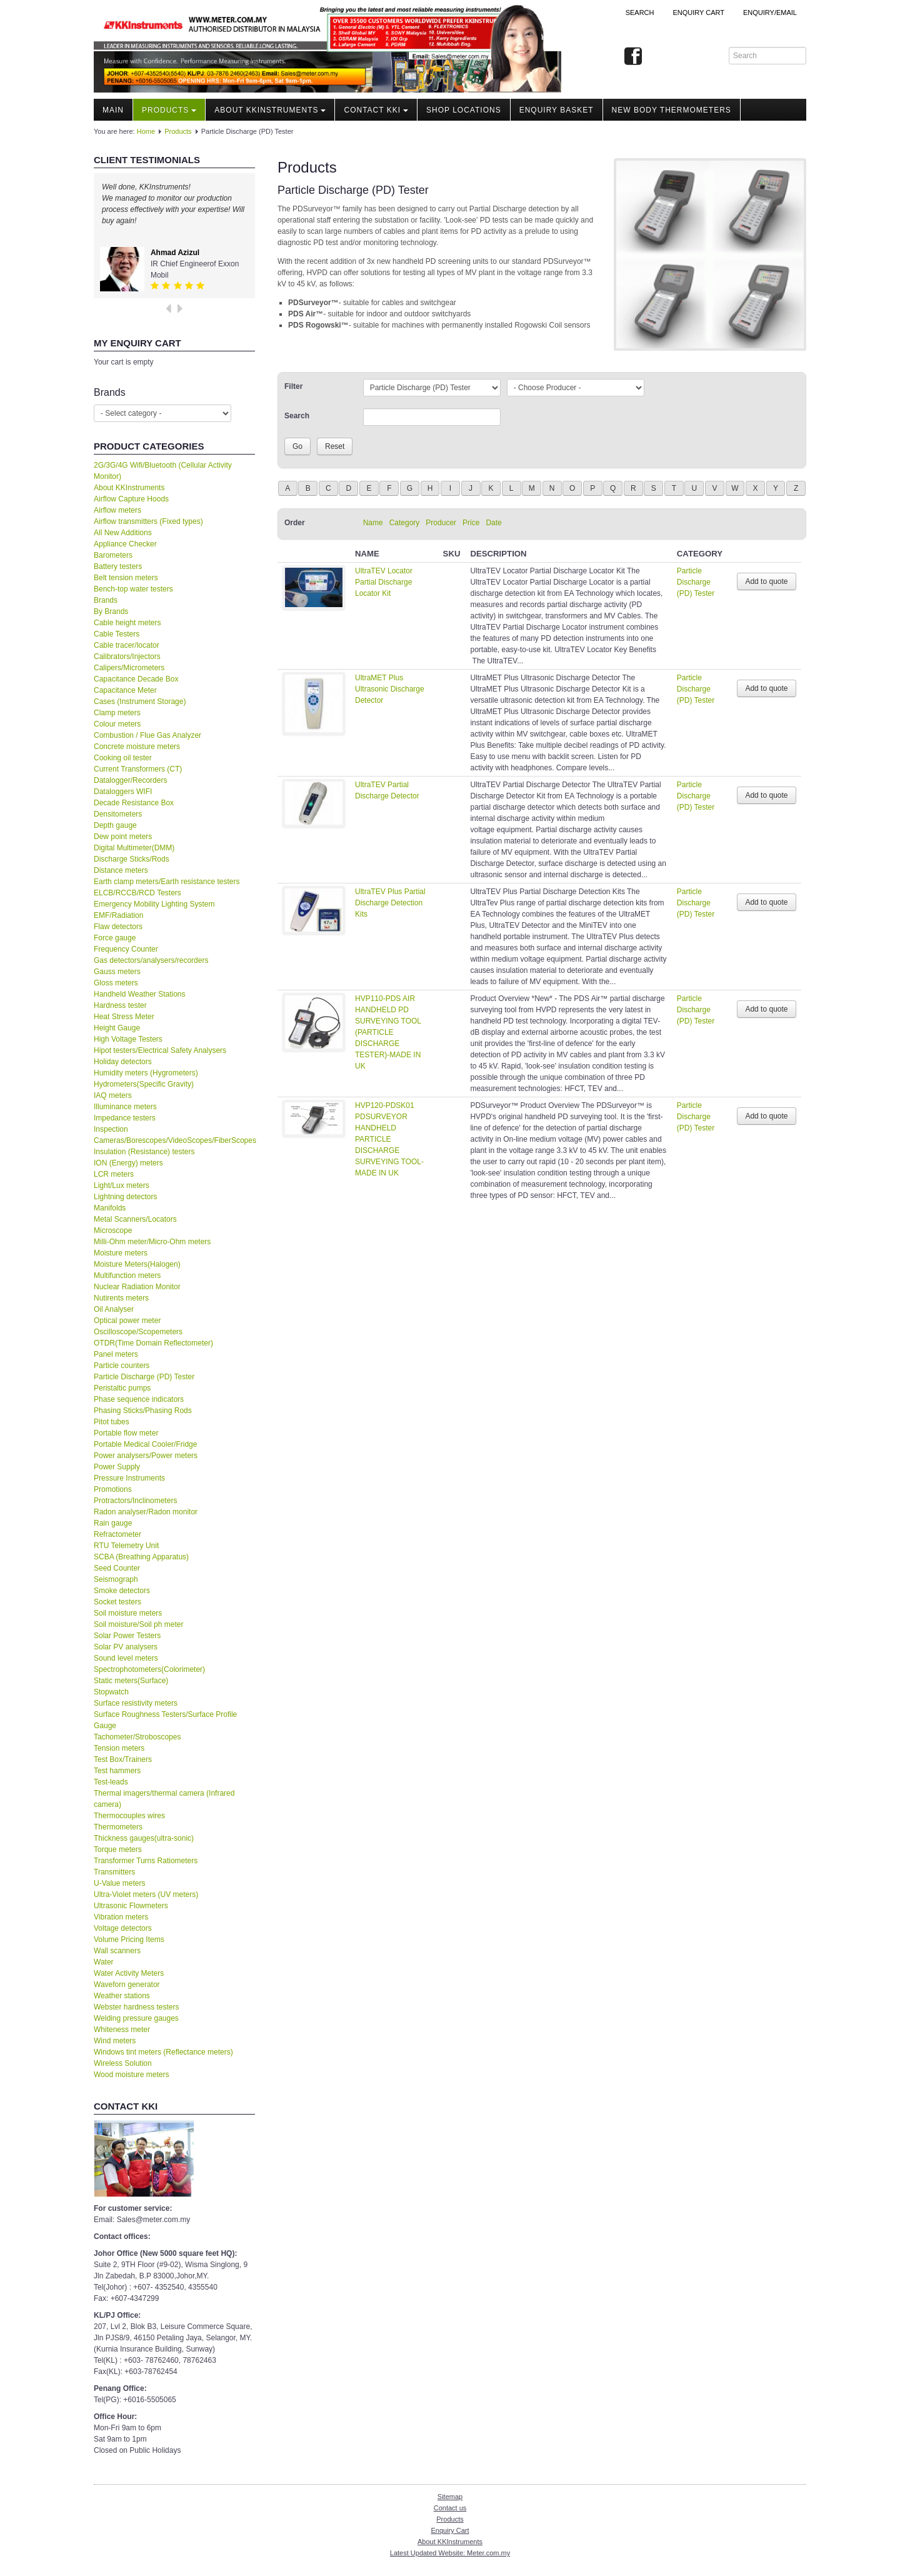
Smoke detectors (122, 1590)
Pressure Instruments (129, 1478)
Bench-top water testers (133, 589)
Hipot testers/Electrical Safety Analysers (160, 1050)
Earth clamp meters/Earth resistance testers (166, 881)
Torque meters (118, 1849)
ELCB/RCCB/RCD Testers (137, 892)
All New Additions (123, 532)
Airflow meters (117, 510)
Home (146, 131)
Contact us (450, 2508)
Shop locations (463, 110)
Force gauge (115, 937)
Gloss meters (116, 983)
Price (470, 522)
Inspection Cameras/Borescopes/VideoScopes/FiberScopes (174, 1135)
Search (640, 12)
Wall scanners (117, 1950)
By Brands (111, 611)
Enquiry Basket (556, 110)
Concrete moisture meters (137, 746)
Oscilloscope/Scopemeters (138, 1331)
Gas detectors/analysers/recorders (151, 960)
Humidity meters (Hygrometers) (146, 1073)
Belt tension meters (126, 577)
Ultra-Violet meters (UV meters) (146, 1894)
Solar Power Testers (127, 1635)
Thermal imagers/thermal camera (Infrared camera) (164, 1799)
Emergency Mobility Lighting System (154, 904)
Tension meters (119, 1748)
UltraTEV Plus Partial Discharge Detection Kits (390, 902)
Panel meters (116, 1354)
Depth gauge (115, 825)
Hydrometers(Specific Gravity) (144, 1084)
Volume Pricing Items (129, 1939)
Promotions (113, 1489)
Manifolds (110, 1208)
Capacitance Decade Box (136, 679)
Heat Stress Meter (124, 1016)
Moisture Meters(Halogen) (137, 1264)
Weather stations (122, 1995)
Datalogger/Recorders (130, 780)
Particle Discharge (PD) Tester (144, 1376)
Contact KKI (376, 110)
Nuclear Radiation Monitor (137, 1286)
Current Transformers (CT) (138, 769)
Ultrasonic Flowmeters (131, 1905)
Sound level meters (126, 1658)
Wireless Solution (123, 2063)
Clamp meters (117, 712)
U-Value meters (119, 1883)
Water (104, 1962)
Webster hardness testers (136, 2007)
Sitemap (450, 2496)
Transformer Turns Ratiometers (146, 1860)
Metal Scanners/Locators (135, 1219)
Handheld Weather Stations (140, 994)
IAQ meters (113, 1095)
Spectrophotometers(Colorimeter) (149, 1669)
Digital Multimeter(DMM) (134, 847)
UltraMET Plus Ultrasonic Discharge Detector (389, 689)
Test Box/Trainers (123, 1759)
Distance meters (121, 870)
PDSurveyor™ (313, 302)
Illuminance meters (125, 1106)
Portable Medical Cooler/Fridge (145, 1444)
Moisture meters (121, 1253)
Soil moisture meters (128, 1613)
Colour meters (117, 724)
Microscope (113, 1230)
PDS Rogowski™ (318, 325)
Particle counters (121, 1365)
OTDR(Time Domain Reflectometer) (153, 1343)
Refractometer (117, 1534)
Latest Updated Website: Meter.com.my (450, 2553)
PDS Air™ (305, 313)
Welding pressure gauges (136, 2018)
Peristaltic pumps (122, 1388)
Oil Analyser (114, 1309)
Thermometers (118, 1827)
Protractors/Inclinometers (135, 1500)
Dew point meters (123, 836)
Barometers (113, 555)
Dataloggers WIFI (123, 791)
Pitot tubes (111, 1421)
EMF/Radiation (118, 915)
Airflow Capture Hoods (131, 499)
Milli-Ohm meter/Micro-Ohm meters (152, 1241)
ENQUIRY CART (698, 12)
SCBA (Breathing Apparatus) (141, 1556)
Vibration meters (121, 1917)
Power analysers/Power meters (146, 1455)
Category (404, 522)
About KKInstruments (270, 110)
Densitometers (118, 814)
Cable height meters (127, 622)
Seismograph (116, 1579)
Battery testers (118, 566)
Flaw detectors (118, 926)
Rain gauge (113, 1523)
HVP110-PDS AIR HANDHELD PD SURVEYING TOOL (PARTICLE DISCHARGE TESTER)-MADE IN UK (388, 1032)
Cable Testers (116, 634)
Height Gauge (117, 1028)
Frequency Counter (126, 949)
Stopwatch (111, 1692)
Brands (106, 600)
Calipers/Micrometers (129, 667)
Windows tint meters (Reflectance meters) (163, 2052)
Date (493, 522)
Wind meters (115, 2040)
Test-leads (111, 1782)
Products (169, 110)
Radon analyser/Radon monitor (146, 1511)
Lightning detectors (125, 1196)
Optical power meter (127, 1320)
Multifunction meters (127, 1275)
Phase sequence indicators (139, 1399)
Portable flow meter (126, 1433)
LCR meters (114, 1174)
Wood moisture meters (131, 2074)
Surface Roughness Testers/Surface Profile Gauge (165, 1720)
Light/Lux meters (121, 1185)
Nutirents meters (121, 1298)
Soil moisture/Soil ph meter (138, 1624)
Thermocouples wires (129, 1815)
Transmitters (114, 1872)
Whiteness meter (122, 2029)
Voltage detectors (123, 1928)
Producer (441, 522)
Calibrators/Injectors (127, 656)
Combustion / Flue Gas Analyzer (147, 735)
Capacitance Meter (125, 690)
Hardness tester (120, 1005)
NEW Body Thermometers (671, 110)
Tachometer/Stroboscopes (137, 1737)
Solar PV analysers (126, 1647)
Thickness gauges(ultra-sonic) (144, 1838)
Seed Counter (117, 1568)
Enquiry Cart (450, 2530)
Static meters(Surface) (131, 1680)
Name (373, 522)
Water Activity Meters (129, 1973)
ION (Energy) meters (128, 1163)
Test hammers (117, 1770)
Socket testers (117, 1601)
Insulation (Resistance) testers (144, 1151)
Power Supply (117, 1466)
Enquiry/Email (770, 12)
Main (113, 110)
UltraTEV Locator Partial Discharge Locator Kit (383, 582)
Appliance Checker (125, 544)
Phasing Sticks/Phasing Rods (143, 1410)
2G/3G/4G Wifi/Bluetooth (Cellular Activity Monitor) (163, 471)
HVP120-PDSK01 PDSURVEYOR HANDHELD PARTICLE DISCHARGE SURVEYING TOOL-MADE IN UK (389, 1139)
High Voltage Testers (128, 1039)
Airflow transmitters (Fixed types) (148, 521)
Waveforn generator (127, 1984)
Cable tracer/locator (126, 645)
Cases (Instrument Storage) (140, 701)
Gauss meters (117, 971)
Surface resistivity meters (136, 1703)
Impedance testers (125, 1118)
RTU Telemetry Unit (126, 1545)
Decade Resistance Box (134, 802)
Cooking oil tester (123, 757)
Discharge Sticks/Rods (131, 859)
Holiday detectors (123, 1061)
